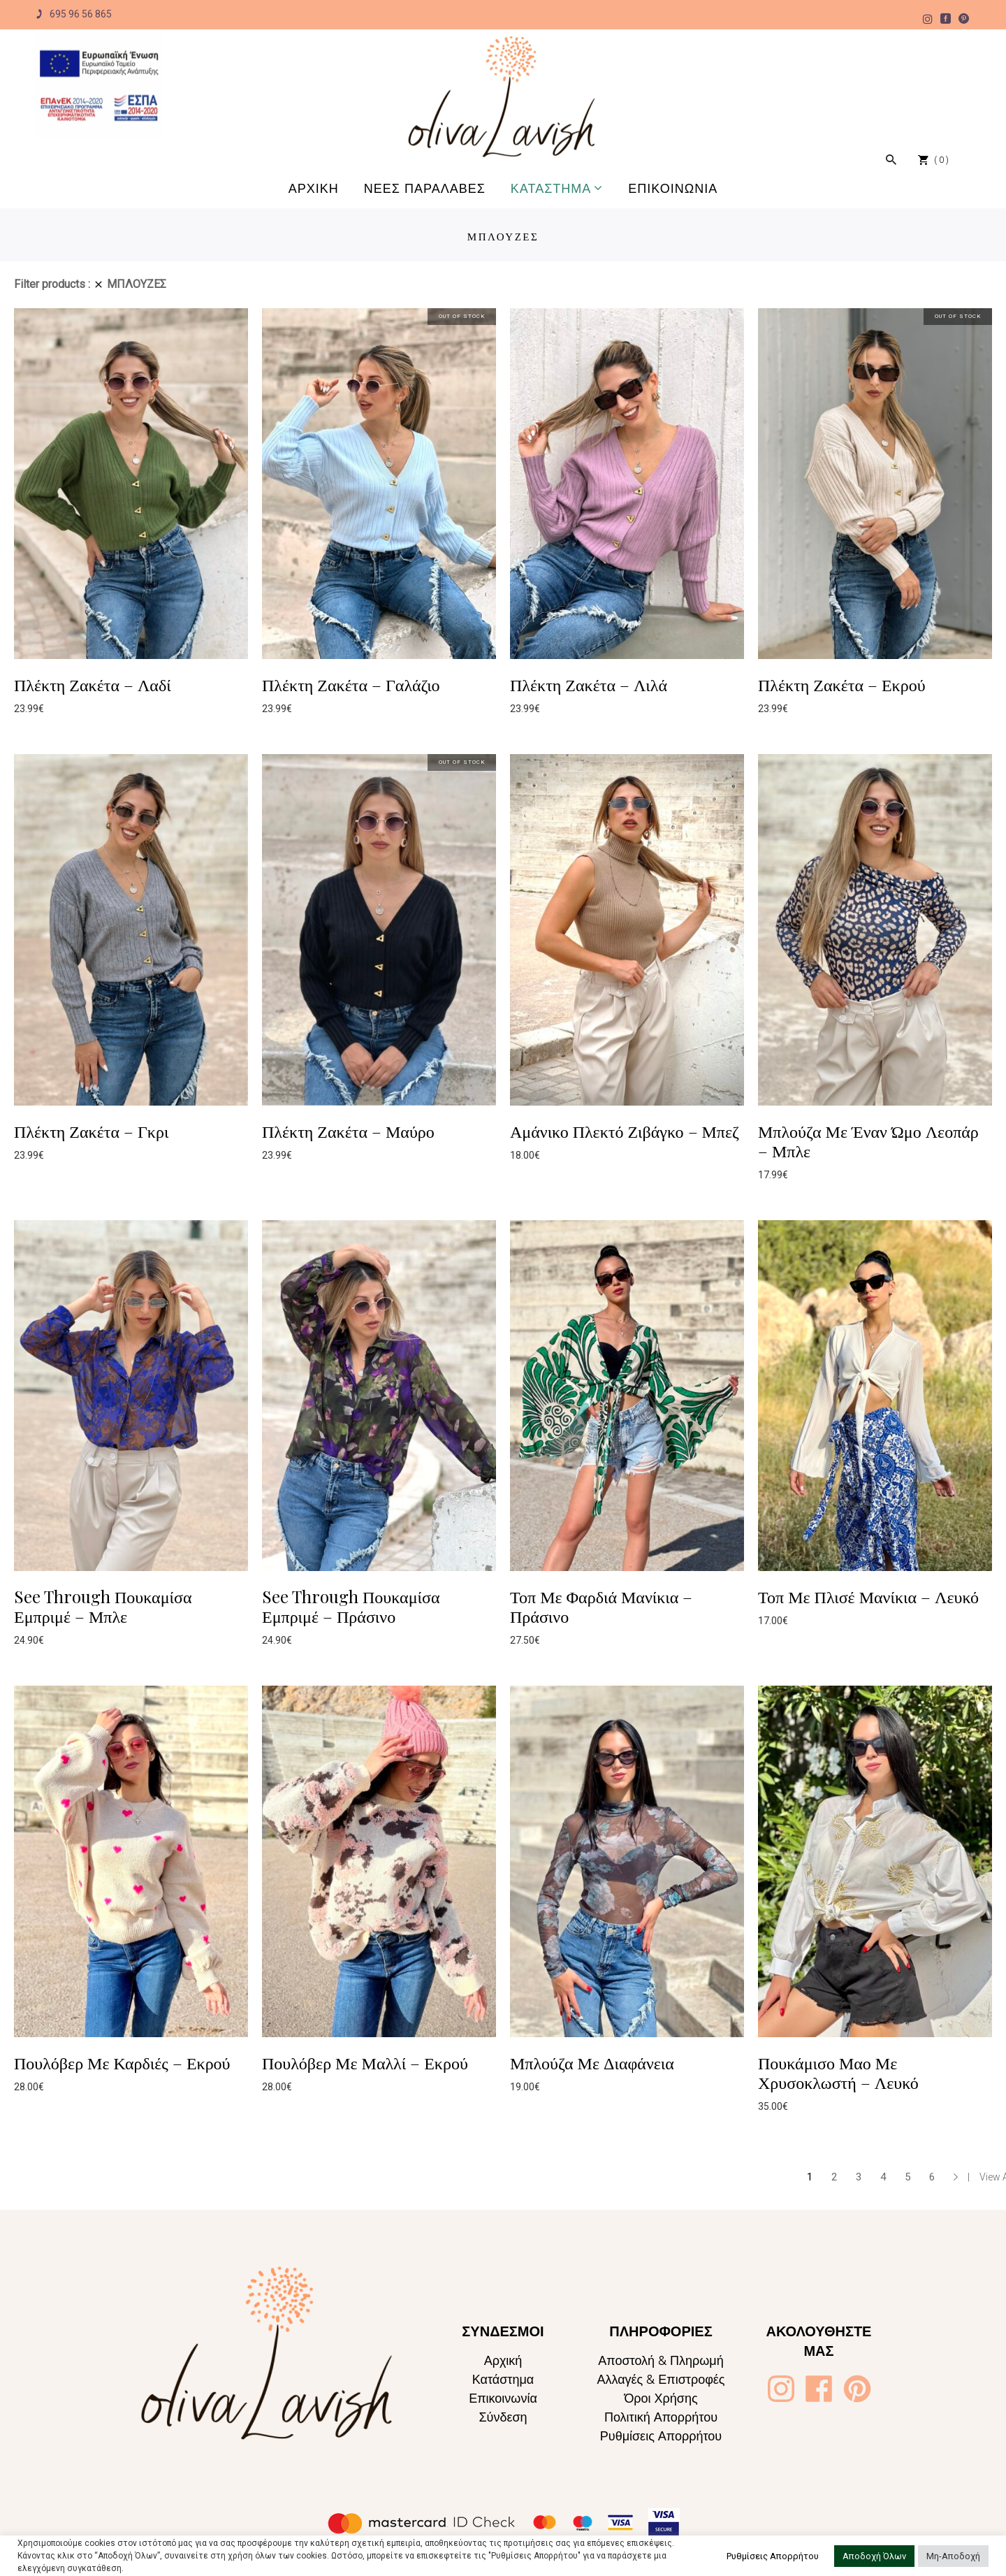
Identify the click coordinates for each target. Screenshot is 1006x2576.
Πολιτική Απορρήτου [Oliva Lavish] (660, 2417)
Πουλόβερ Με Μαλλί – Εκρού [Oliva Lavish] (365, 2062)
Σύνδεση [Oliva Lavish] (503, 2417)
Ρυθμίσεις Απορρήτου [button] (773, 2556)
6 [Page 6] (932, 2177)
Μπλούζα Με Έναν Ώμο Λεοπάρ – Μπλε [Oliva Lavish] (868, 1141)
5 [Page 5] (907, 2177)
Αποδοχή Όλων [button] (874, 2556)
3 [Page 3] (858, 2177)
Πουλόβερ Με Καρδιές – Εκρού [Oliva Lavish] (122, 2062)
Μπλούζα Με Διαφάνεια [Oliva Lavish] (592, 2062)
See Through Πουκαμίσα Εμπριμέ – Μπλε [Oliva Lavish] (103, 1606)
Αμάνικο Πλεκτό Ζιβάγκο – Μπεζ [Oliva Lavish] (624, 1131)
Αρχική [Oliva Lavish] (503, 2360)
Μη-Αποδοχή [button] (953, 2556)
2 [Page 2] (834, 2177)
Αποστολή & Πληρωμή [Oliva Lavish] (661, 2360)
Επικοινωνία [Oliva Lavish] (503, 2398)
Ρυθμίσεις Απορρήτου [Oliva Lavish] (661, 2436)
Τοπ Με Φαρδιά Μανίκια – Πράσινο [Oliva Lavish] (601, 1606)
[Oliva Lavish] (99, 84)
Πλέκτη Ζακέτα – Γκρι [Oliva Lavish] (91, 1131)
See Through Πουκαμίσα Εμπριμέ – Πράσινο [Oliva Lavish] (351, 1606)
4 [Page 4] (883, 2177)
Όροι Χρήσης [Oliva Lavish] (660, 2398)
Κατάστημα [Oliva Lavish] (503, 2379)
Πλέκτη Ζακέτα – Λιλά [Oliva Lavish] (588, 684)
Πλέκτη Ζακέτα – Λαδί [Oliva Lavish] (92, 684)
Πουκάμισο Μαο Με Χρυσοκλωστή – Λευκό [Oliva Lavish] (838, 2072)
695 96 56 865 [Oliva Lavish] (73, 14)
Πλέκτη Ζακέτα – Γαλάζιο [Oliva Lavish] (351, 684)
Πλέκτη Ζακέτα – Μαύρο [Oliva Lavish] (348, 1131)
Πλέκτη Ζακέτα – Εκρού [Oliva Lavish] (842, 684)
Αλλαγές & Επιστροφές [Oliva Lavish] (660, 2379)
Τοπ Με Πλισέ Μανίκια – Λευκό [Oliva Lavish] (868, 1596)
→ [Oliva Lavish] (956, 2177)
